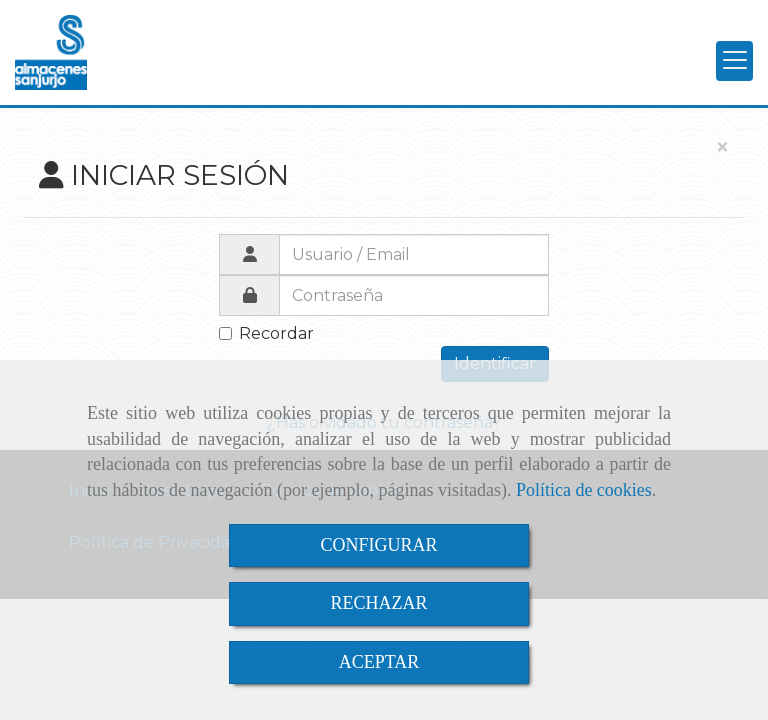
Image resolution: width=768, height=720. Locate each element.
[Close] (722, 148)
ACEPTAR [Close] (379, 662)
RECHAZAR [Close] (378, 603)
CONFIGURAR (378, 545)
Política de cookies (584, 490)
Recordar (266, 333)
